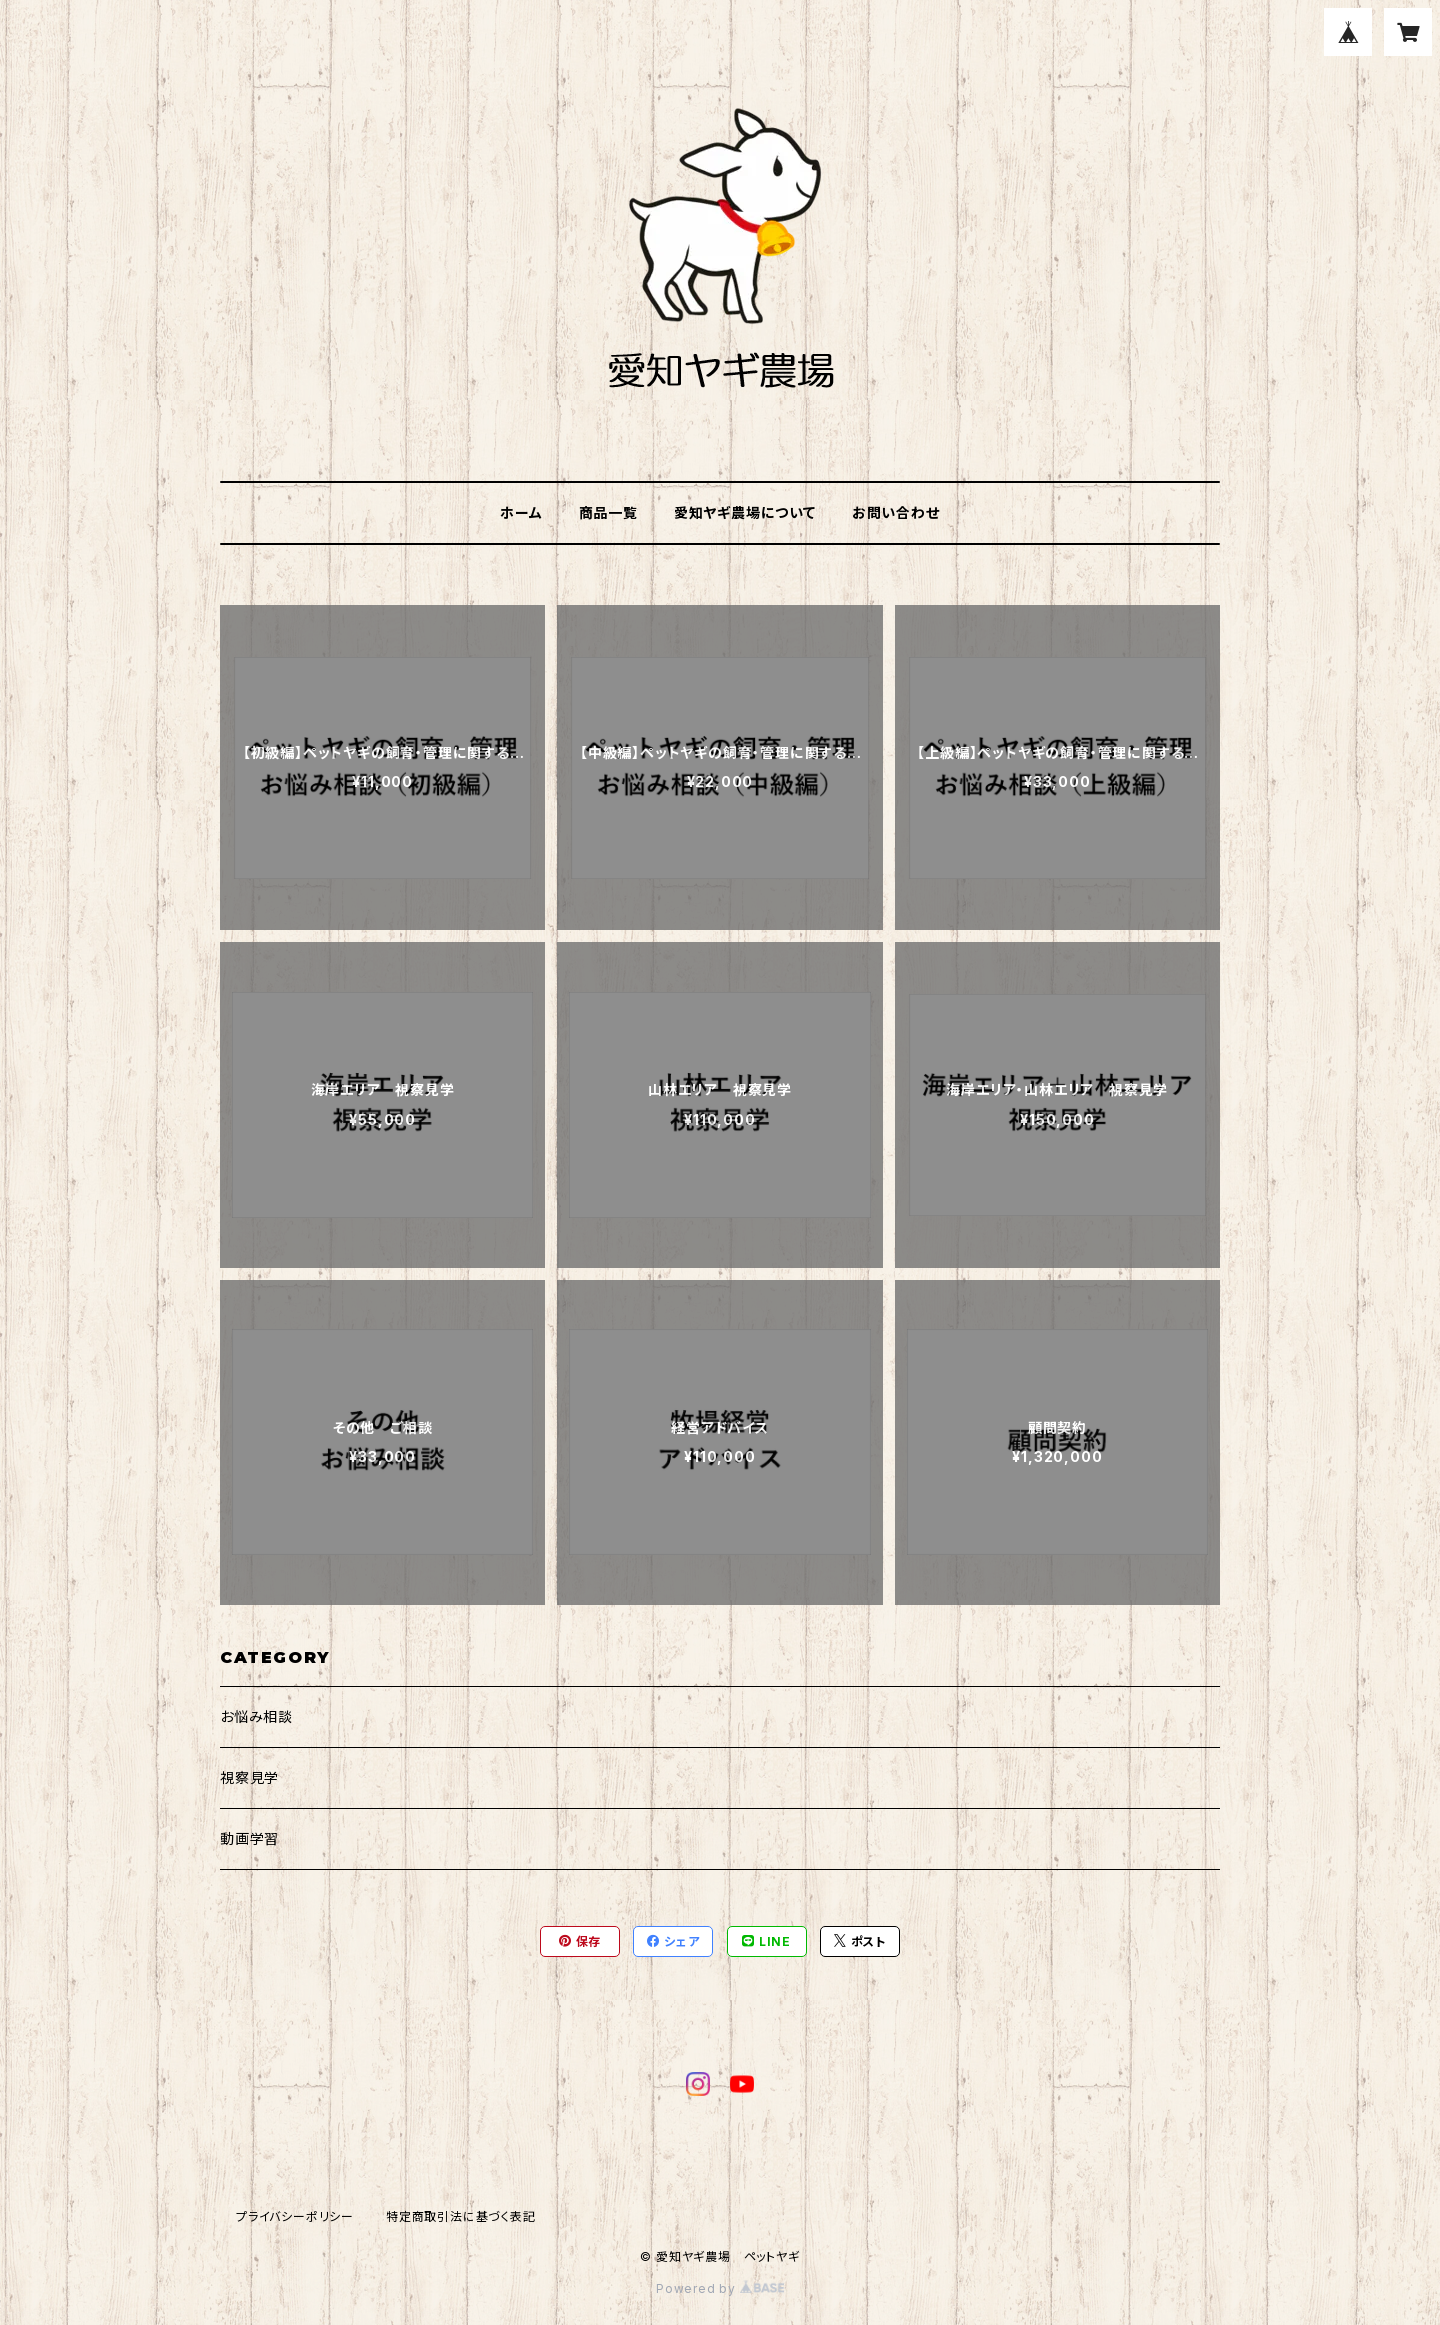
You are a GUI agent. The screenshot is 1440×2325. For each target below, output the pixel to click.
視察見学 (249, 1777)
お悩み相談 (256, 1716)
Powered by (720, 2288)
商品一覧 (608, 512)
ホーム (521, 512)
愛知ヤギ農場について (745, 512)
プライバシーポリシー (295, 2216)
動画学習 (249, 1838)
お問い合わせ (896, 512)
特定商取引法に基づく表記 (461, 2216)
